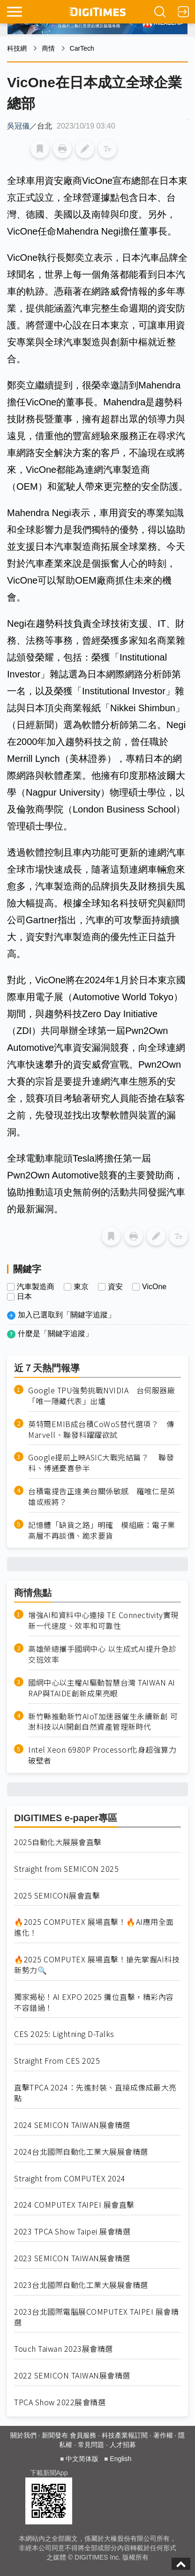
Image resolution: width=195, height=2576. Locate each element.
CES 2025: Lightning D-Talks (64, 2034)
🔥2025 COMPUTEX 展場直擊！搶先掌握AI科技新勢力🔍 (97, 1965)
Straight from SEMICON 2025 (66, 1868)
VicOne (154, 1287)
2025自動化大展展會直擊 (58, 1842)
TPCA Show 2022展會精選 (59, 2402)
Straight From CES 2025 (57, 2060)
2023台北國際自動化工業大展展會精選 (81, 2285)
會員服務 (83, 2435)
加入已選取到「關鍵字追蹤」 (66, 1315)
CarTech (82, 48)
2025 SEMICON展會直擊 (57, 1895)
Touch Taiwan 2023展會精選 (63, 2348)
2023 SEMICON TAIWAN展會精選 (72, 2258)
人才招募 (123, 2444)
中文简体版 (82, 2458)
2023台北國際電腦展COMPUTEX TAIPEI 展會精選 (96, 2317)
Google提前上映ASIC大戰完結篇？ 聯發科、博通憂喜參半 (101, 1463)
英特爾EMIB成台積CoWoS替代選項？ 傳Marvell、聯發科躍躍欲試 (101, 1429)
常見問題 (91, 2444)
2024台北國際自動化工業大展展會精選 (81, 2151)
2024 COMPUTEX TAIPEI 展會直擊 (74, 2204)
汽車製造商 (35, 1287)
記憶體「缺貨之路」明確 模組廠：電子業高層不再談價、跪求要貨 (101, 1530)
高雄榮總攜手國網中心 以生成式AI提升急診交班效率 (102, 1654)
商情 (48, 48)
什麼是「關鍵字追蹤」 (55, 1333)
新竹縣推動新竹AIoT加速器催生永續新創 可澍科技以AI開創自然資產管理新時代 (103, 1722)
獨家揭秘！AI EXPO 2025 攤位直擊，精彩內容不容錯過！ (94, 2002)
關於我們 (23, 2435)
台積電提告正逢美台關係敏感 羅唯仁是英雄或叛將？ (101, 1496)
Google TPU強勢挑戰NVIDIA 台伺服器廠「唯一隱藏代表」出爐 (101, 1395)
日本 (24, 1296)
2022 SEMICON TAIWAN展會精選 (72, 2375)
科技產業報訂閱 (125, 2435)
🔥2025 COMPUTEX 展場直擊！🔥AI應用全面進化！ (94, 1927)
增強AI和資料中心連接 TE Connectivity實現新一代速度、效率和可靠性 (103, 1620)
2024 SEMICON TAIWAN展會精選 (72, 2125)
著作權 (163, 2435)
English (120, 2458)
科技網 (17, 48)
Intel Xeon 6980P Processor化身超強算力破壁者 (102, 1755)
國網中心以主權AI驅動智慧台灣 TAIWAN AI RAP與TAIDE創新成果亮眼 (101, 1688)
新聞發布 (55, 2435)
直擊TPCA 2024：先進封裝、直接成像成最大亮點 (95, 2093)
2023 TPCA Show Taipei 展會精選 (72, 2231)
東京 (81, 1287)
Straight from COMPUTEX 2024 (70, 2178)
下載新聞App (49, 2473)
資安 (115, 1287)
